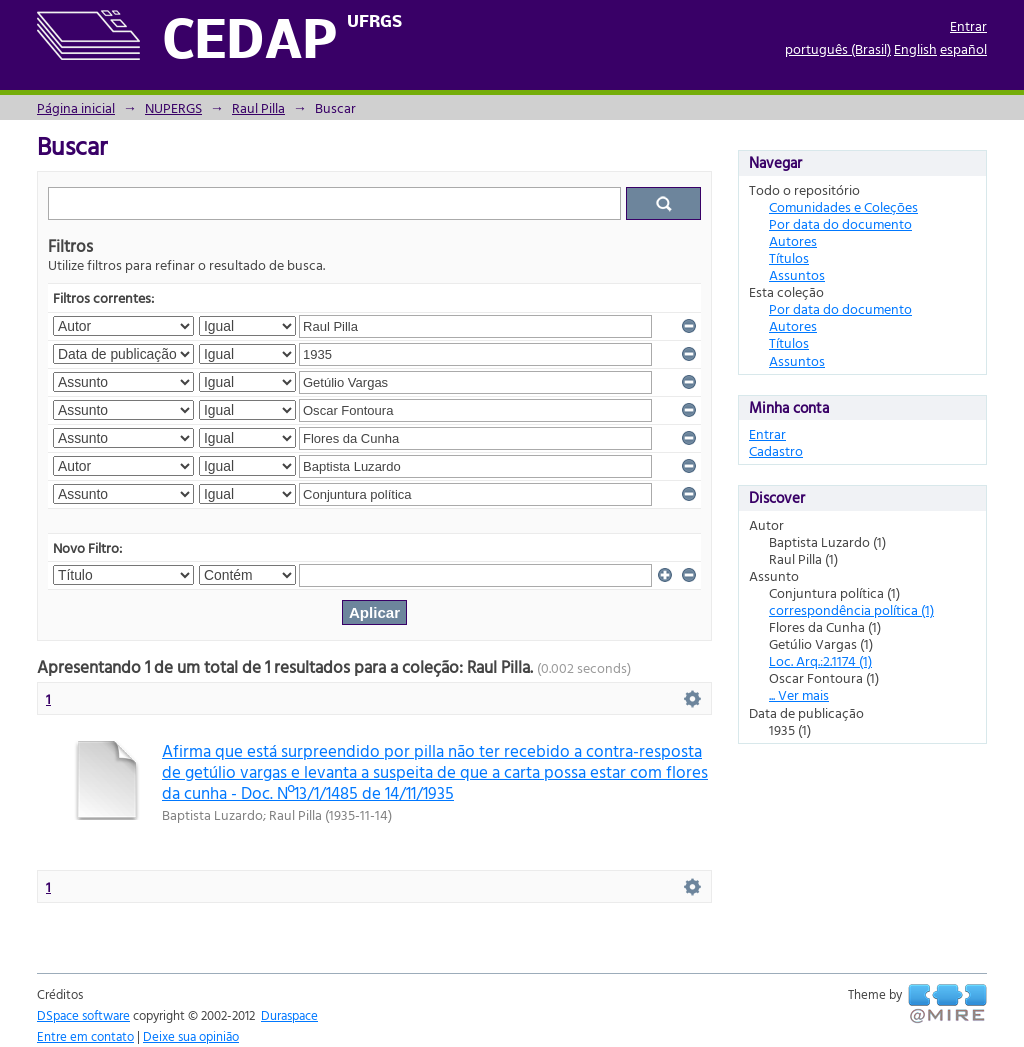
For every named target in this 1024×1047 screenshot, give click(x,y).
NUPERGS (173, 107)
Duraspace (289, 1015)
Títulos (789, 257)
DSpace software (83, 1015)
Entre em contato (85, 1036)
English (915, 48)
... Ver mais (799, 694)
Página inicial (76, 107)
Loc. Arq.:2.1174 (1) (820, 660)
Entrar (968, 25)
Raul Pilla (258, 107)
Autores (793, 240)
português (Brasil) (838, 48)
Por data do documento (840, 223)
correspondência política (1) (851, 609)
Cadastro (776, 450)
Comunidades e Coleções (843, 206)
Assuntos (797, 274)
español (963, 48)
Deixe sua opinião (191, 1036)
